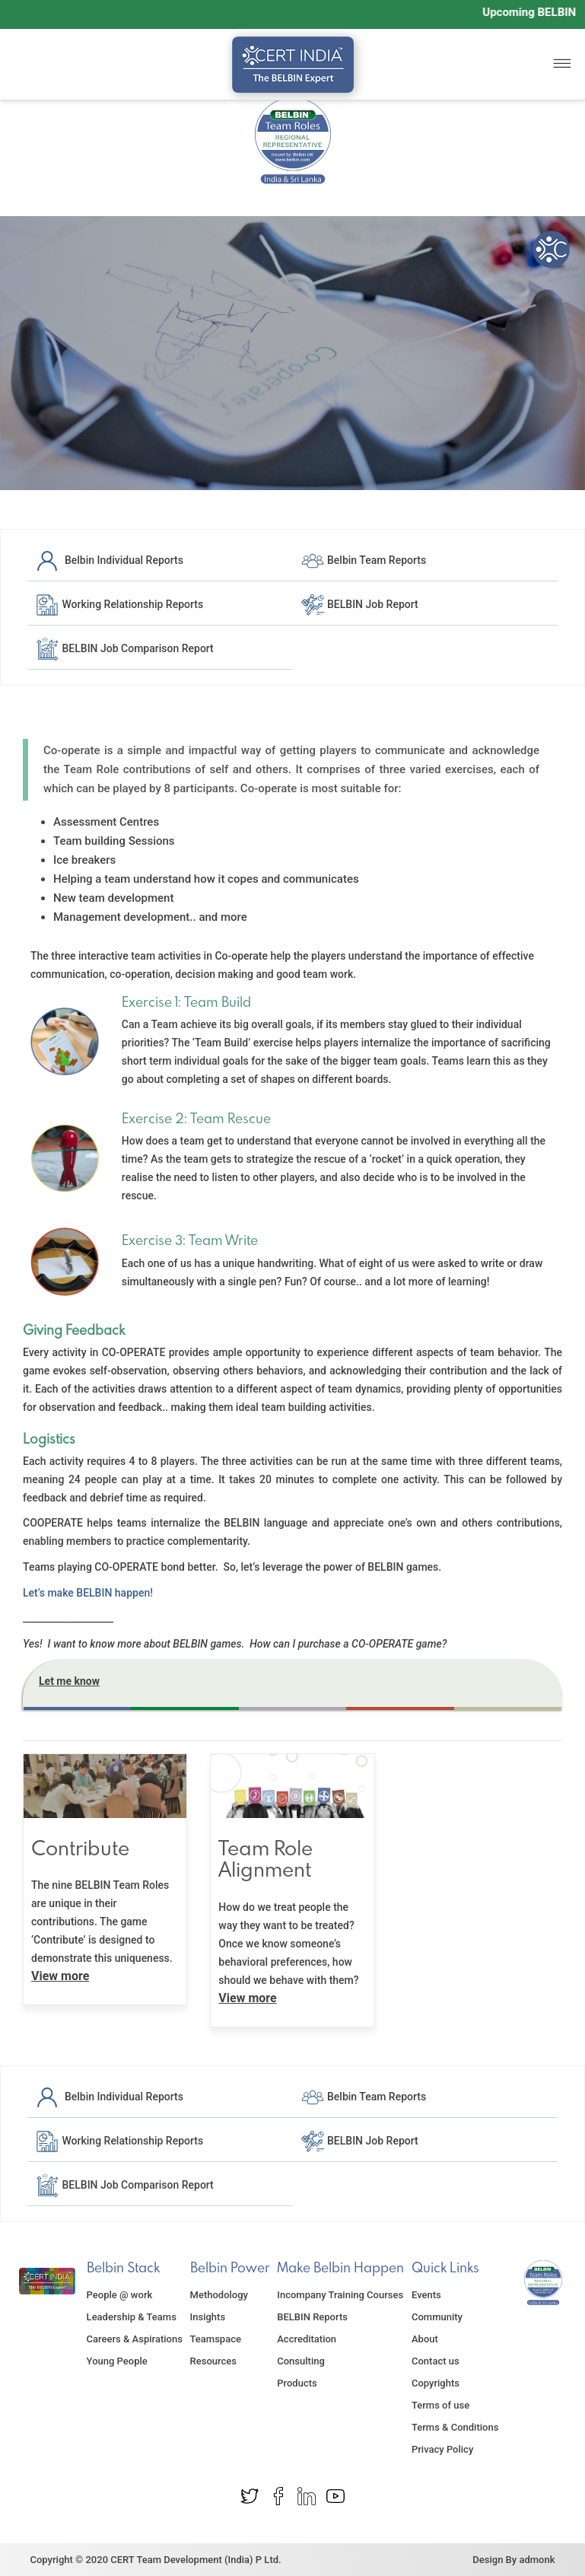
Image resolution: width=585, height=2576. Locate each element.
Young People (117, 2361)
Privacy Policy (442, 2449)
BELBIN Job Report (359, 604)
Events (426, 2295)
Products (296, 2383)
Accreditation (306, 2339)
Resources (213, 2361)
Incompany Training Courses (340, 2295)
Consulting (301, 2361)
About (425, 2339)
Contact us (435, 2361)
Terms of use (440, 2405)
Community (437, 2317)
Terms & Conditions (455, 2427)
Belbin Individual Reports (109, 560)
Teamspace (215, 2339)
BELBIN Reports (312, 2317)
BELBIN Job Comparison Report (124, 648)
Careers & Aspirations (135, 2339)
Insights (208, 2317)
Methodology (219, 2295)
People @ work (120, 2295)
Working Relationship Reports (119, 604)
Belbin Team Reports (363, 560)
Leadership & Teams (131, 2317)
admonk (537, 2559)
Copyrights (435, 2383)
